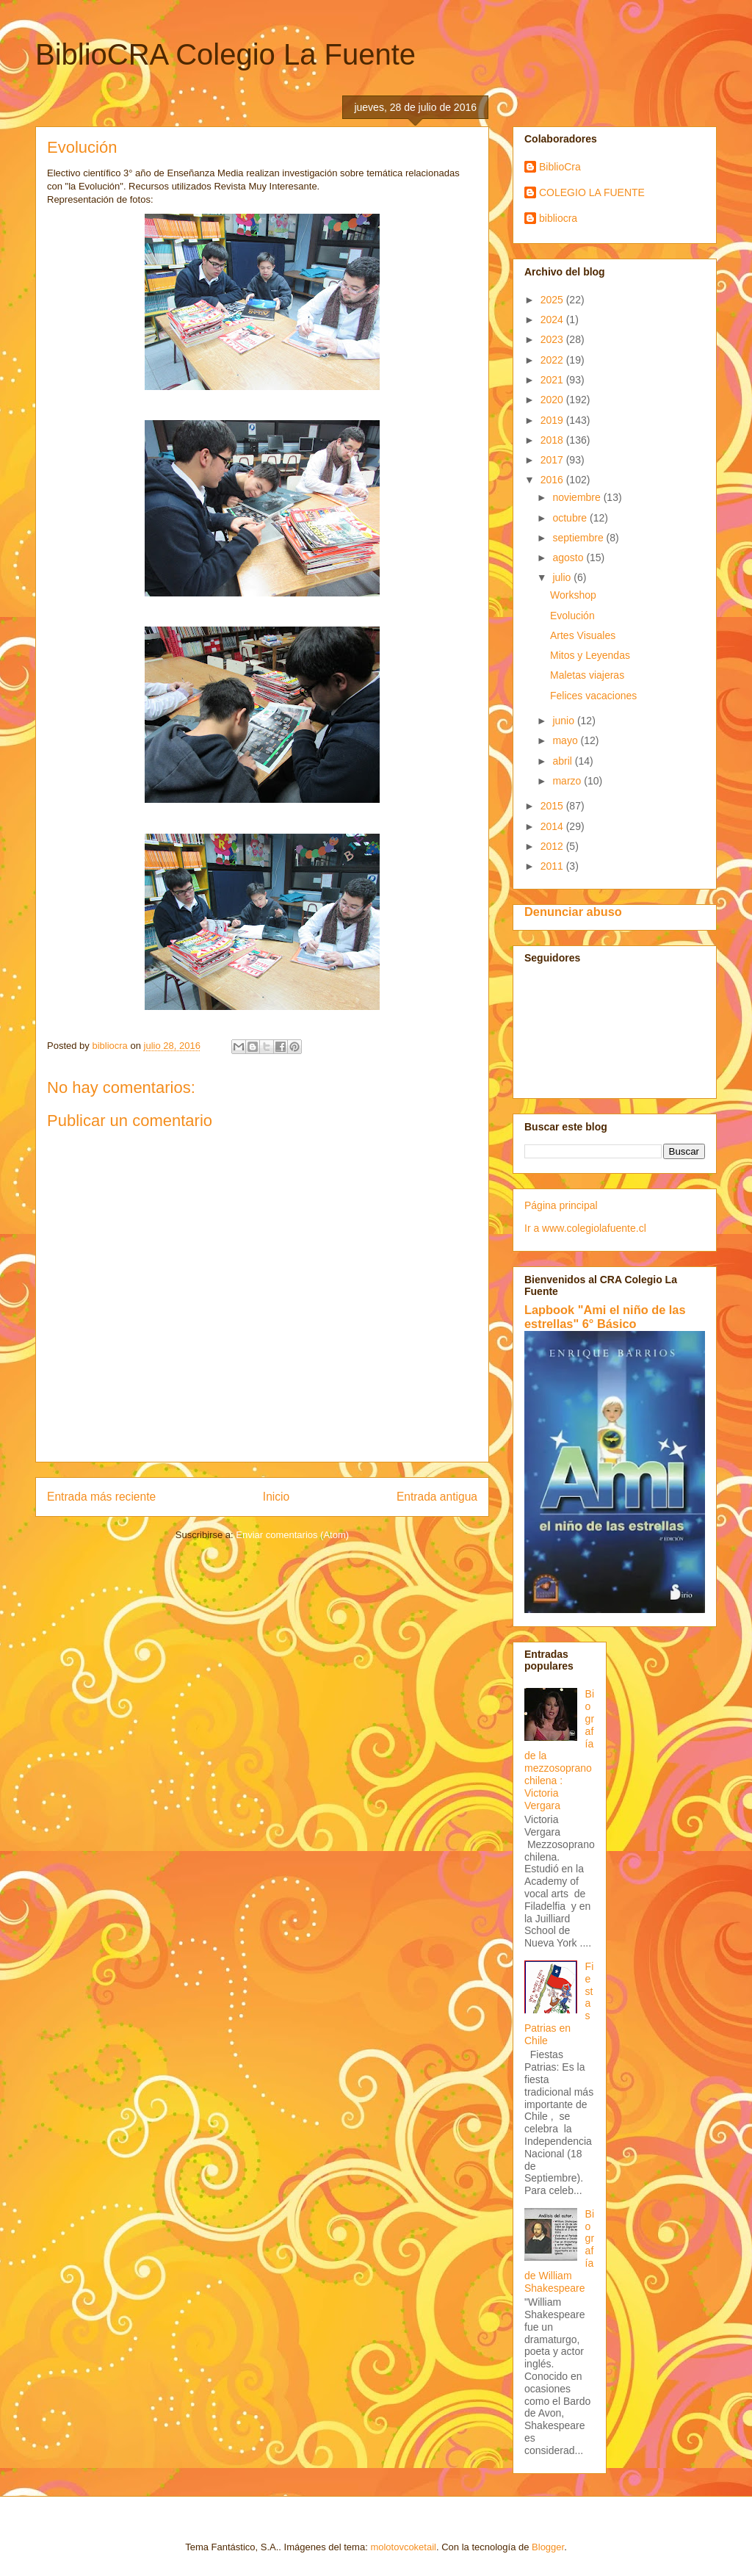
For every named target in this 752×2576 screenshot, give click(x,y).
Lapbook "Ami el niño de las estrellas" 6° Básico (605, 1316)
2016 (553, 480)
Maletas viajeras (587, 675)
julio (563, 577)
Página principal (561, 1205)
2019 (553, 420)
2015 (553, 806)
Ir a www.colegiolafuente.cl (585, 1228)
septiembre (579, 538)
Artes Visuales (582, 635)
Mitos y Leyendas (590, 655)
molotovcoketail (403, 2546)
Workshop (573, 595)
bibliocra (558, 218)
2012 (553, 846)
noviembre (577, 497)
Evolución (572, 615)
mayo (566, 740)
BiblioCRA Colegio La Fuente (225, 54)
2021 (553, 380)
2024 (553, 319)
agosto (569, 557)
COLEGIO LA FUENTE (592, 192)
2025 (553, 300)
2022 (553, 360)
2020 (553, 399)
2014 (553, 826)
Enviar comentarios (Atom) (292, 1534)
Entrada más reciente (101, 1496)
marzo (568, 781)
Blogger (548, 2546)
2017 (553, 460)
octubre (571, 518)
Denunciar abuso (573, 911)
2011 (553, 866)
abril (563, 761)
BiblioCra (560, 167)
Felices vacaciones (593, 695)
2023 (553, 339)
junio (564, 720)
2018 (553, 440)
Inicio (276, 1496)
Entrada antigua (437, 1496)
